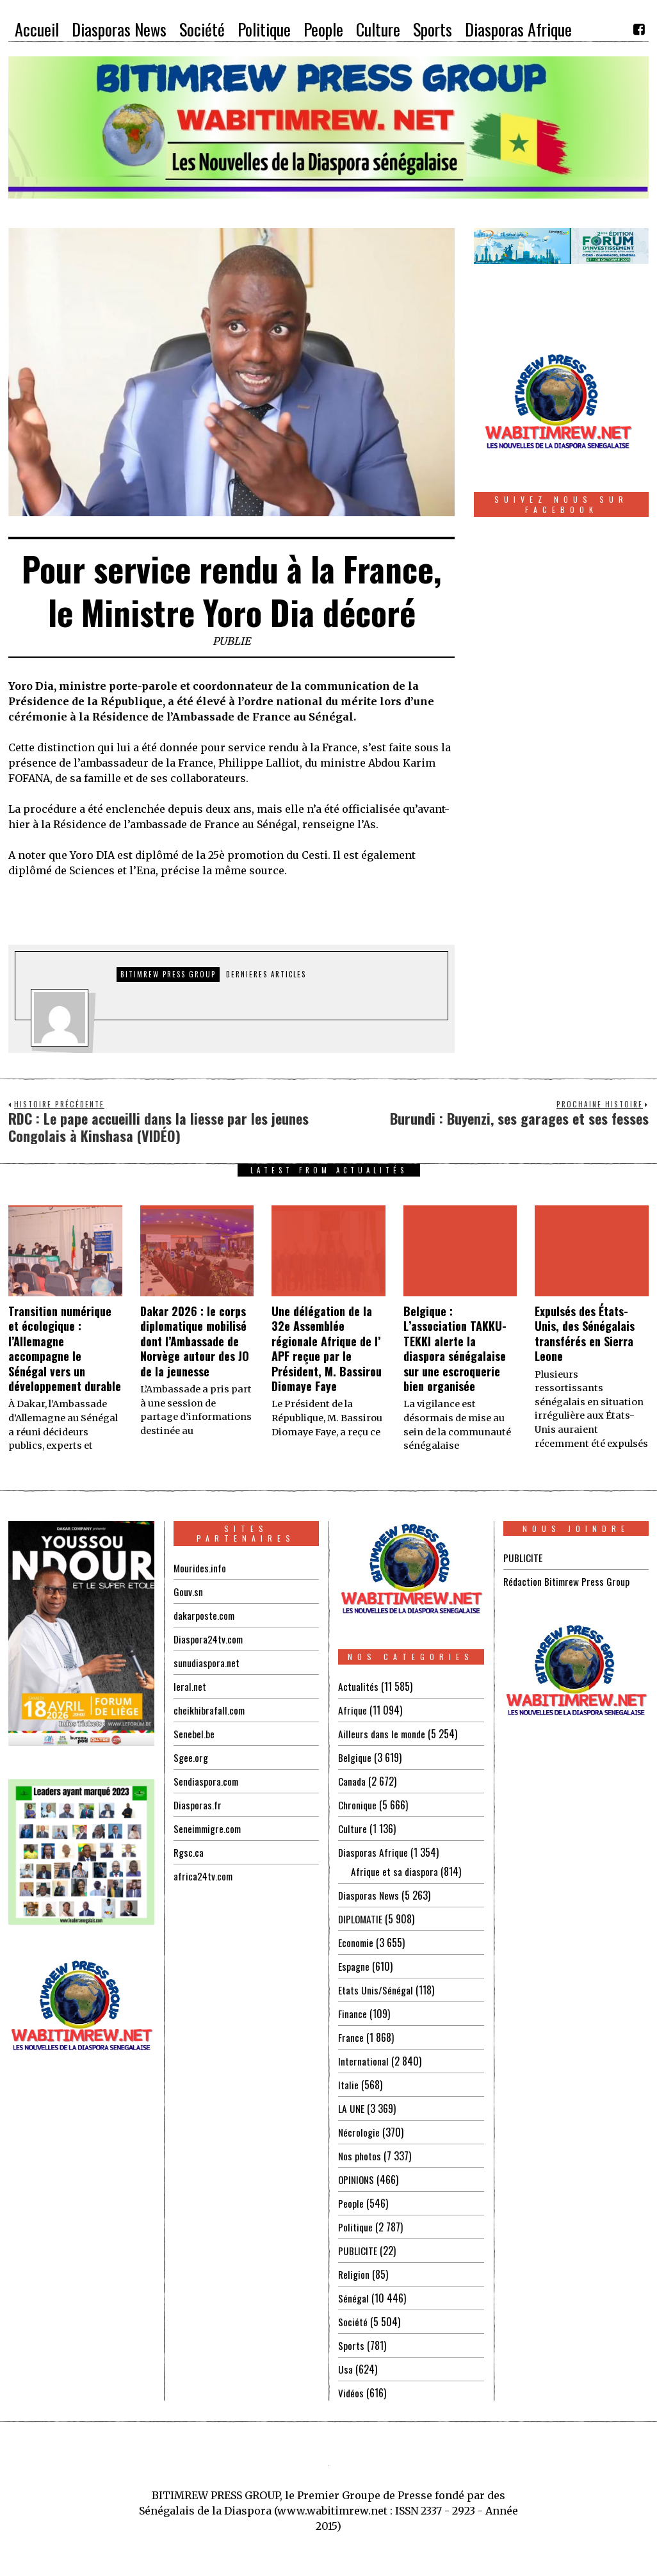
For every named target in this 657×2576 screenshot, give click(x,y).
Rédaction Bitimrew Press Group (567, 1581)
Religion (354, 2274)
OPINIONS (357, 2179)
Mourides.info (200, 1568)
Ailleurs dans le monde (383, 1733)
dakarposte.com (205, 1615)
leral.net (190, 1686)
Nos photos (360, 2156)
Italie (348, 2084)
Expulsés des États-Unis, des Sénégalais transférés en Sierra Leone (585, 1333)
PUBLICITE (357, 2250)
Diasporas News (369, 1895)
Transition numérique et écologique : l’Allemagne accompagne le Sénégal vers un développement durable (64, 1348)
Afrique (353, 1710)
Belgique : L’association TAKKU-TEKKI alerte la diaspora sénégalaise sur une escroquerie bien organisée (455, 1348)
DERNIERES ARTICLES (266, 974)
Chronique (358, 1805)
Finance (352, 2013)
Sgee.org (191, 1757)
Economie (356, 1942)
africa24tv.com (204, 1876)
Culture (352, 1828)
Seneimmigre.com (209, 1828)
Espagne (353, 1966)
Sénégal (353, 2298)
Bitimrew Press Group (168, 974)
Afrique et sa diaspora (395, 1871)
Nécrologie (359, 2132)
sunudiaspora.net (207, 1662)
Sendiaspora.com (207, 1781)
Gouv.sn (188, 1591)
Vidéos (351, 2393)
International (363, 2061)
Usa (345, 2369)
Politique (355, 2227)
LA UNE (351, 2108)
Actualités (358, 1686)
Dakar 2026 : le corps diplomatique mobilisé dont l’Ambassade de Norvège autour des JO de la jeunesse (194, 1341)
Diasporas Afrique (373, 1852)
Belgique (355, 1757)
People (351, 2203)
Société (353, 2321)
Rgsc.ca (189, 1852)
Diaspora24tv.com (209, 1639)
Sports (351, 2345)
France (351, 2037)
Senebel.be (194, 1733)
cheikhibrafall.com (210, 1710)
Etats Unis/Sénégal (375, 1990)
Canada (352, 1781)
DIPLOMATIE (361, 1919)
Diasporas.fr (198, 1805)
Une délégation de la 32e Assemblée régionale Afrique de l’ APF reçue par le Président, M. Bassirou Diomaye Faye (327, 1348)
